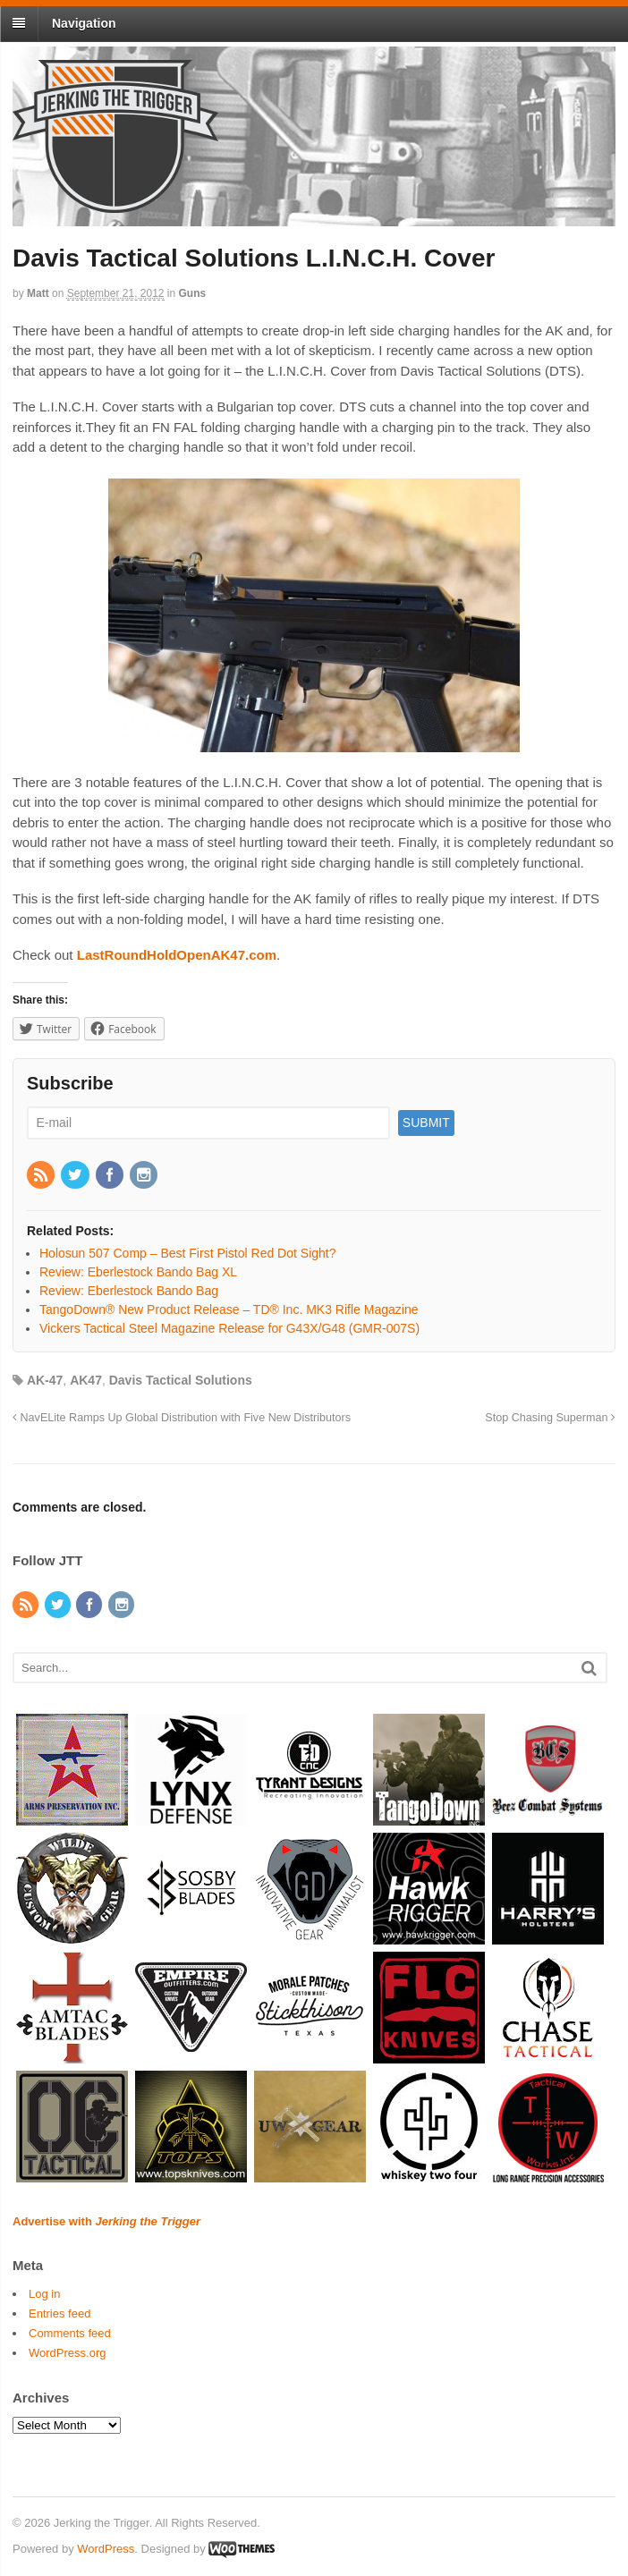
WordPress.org (67, 2353)
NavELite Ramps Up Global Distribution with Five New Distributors (182, 1417)
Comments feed (70, 2333)
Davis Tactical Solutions (180, 1380)
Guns (193, 293)
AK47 (86, 1380)
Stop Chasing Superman (550, 1417)
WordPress (105, 2548)
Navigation (84, 23)
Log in (44, 2294)
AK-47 (45, 1380)
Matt (38, 293)
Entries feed (59, 2313)
